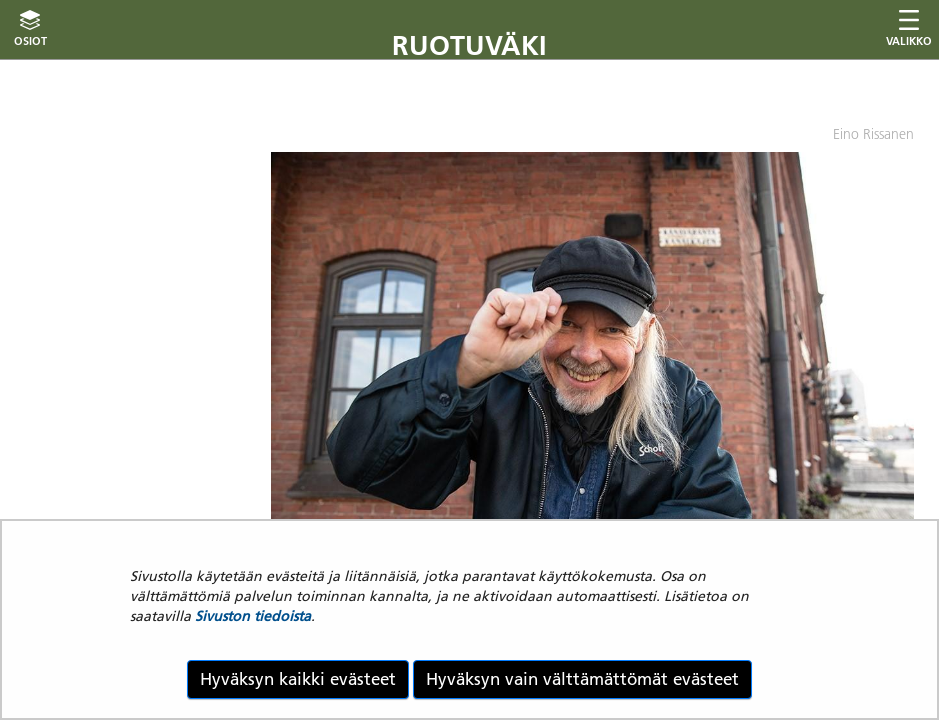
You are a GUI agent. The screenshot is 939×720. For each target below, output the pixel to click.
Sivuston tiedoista (253, 616)
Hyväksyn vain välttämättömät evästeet (582, 679)
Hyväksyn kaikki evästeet (298, 679)
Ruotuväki (469, 45)
